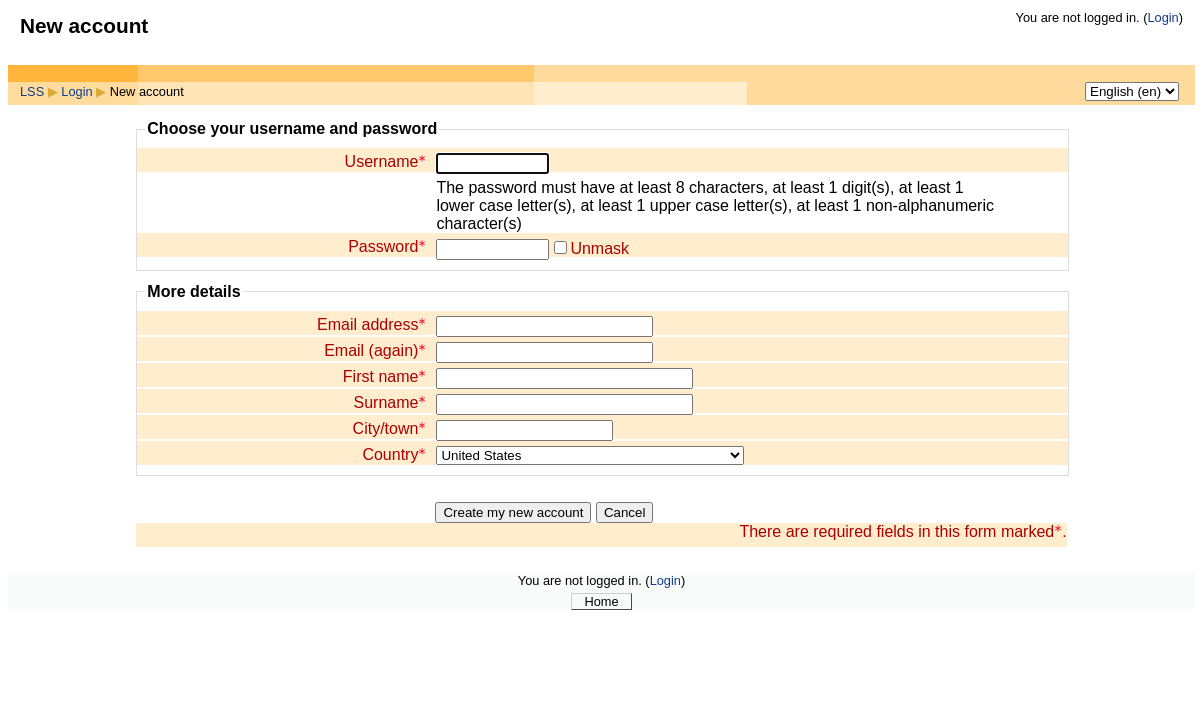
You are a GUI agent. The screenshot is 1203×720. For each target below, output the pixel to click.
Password (387, 246)
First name (385, 376)
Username (386, 161)
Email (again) (375, 350)
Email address (371, 324)
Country (394, 454)
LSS (32, 91)
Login (1162, 17)
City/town (390, 428)
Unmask (599, 248)
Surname (389, 402)
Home (601, 601)
